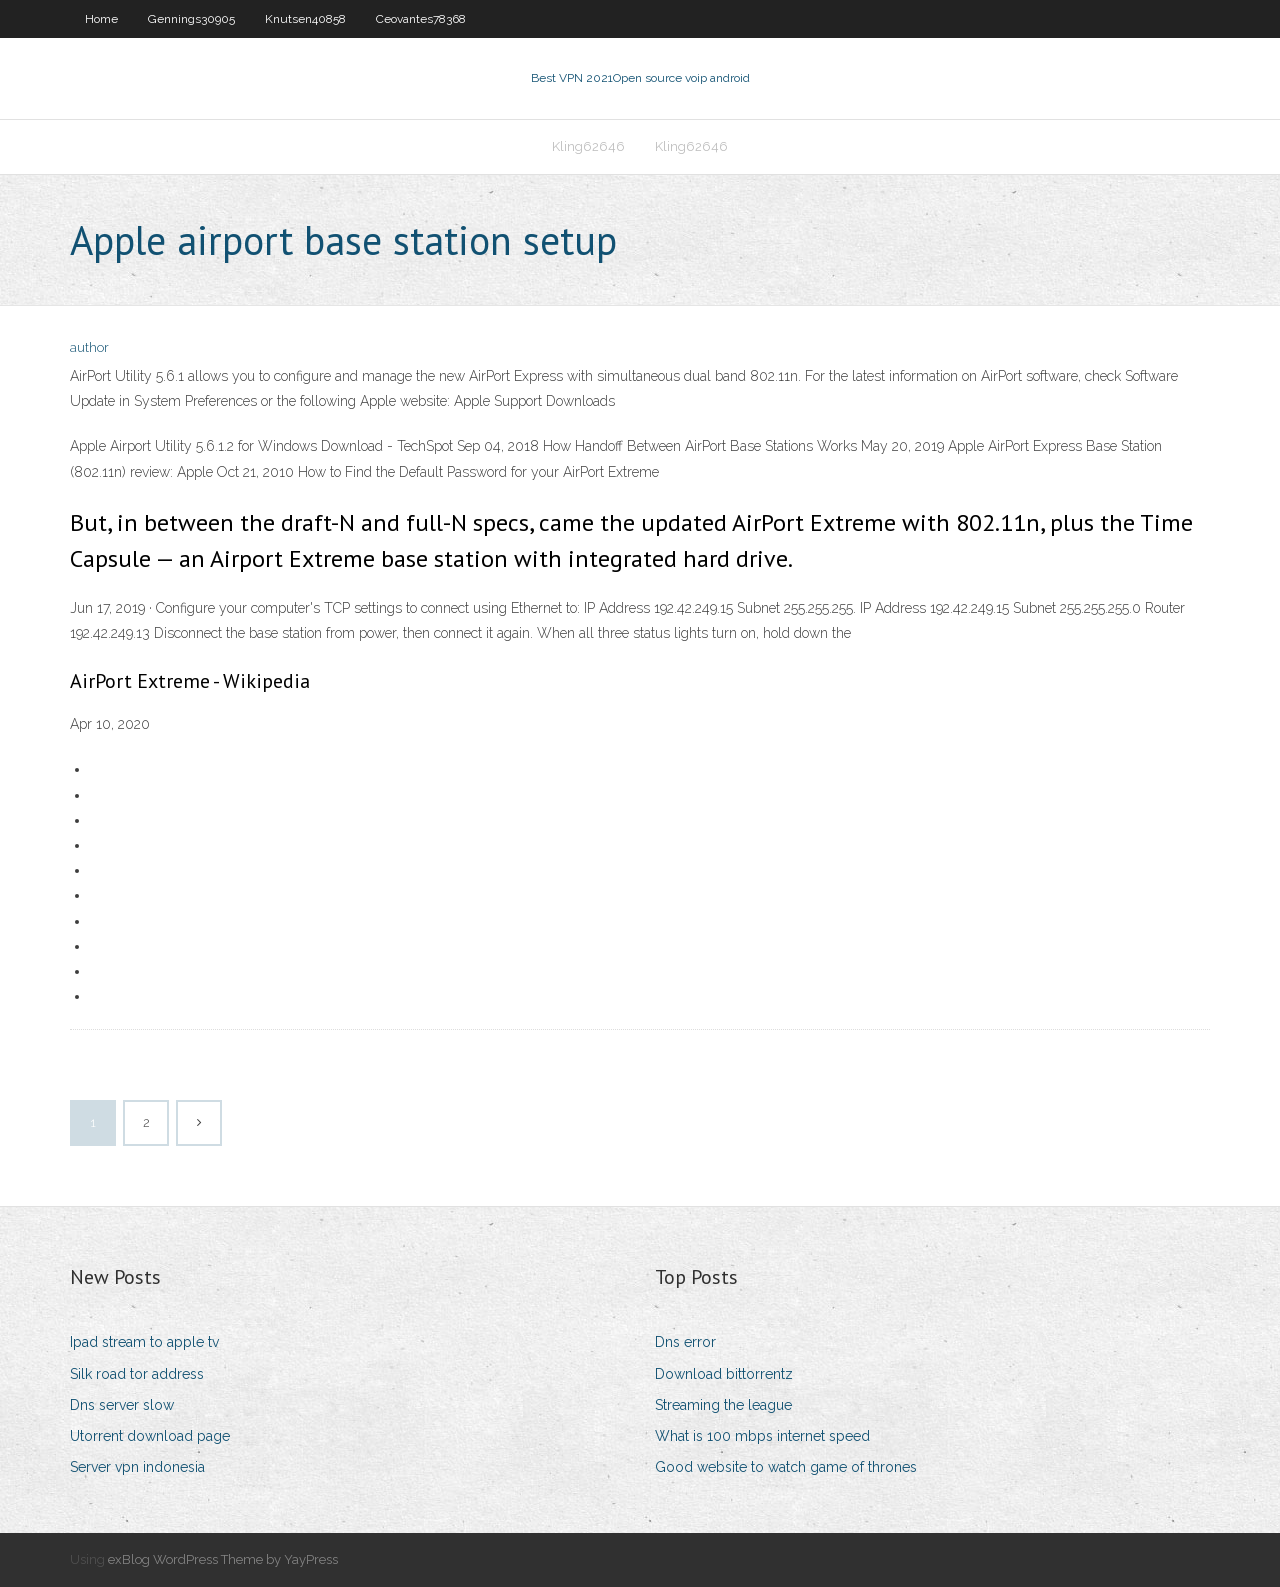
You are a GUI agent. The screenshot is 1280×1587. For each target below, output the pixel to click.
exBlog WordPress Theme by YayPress (223, 1559)
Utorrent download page (150, 1436)
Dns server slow (122, 1405)
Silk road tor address (137, 1374)
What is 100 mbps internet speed (762, 1436)
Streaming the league (723, 1405)
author (89, 347)
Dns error (685, 1342)
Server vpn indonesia (137, 1467)
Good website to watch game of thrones (786, 1467)
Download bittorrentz (724, 1374)
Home (101, 19)
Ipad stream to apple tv (144, 1342)
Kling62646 (588, 146)
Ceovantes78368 (421, 19)
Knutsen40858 (305, 19)
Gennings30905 (191, 19)
